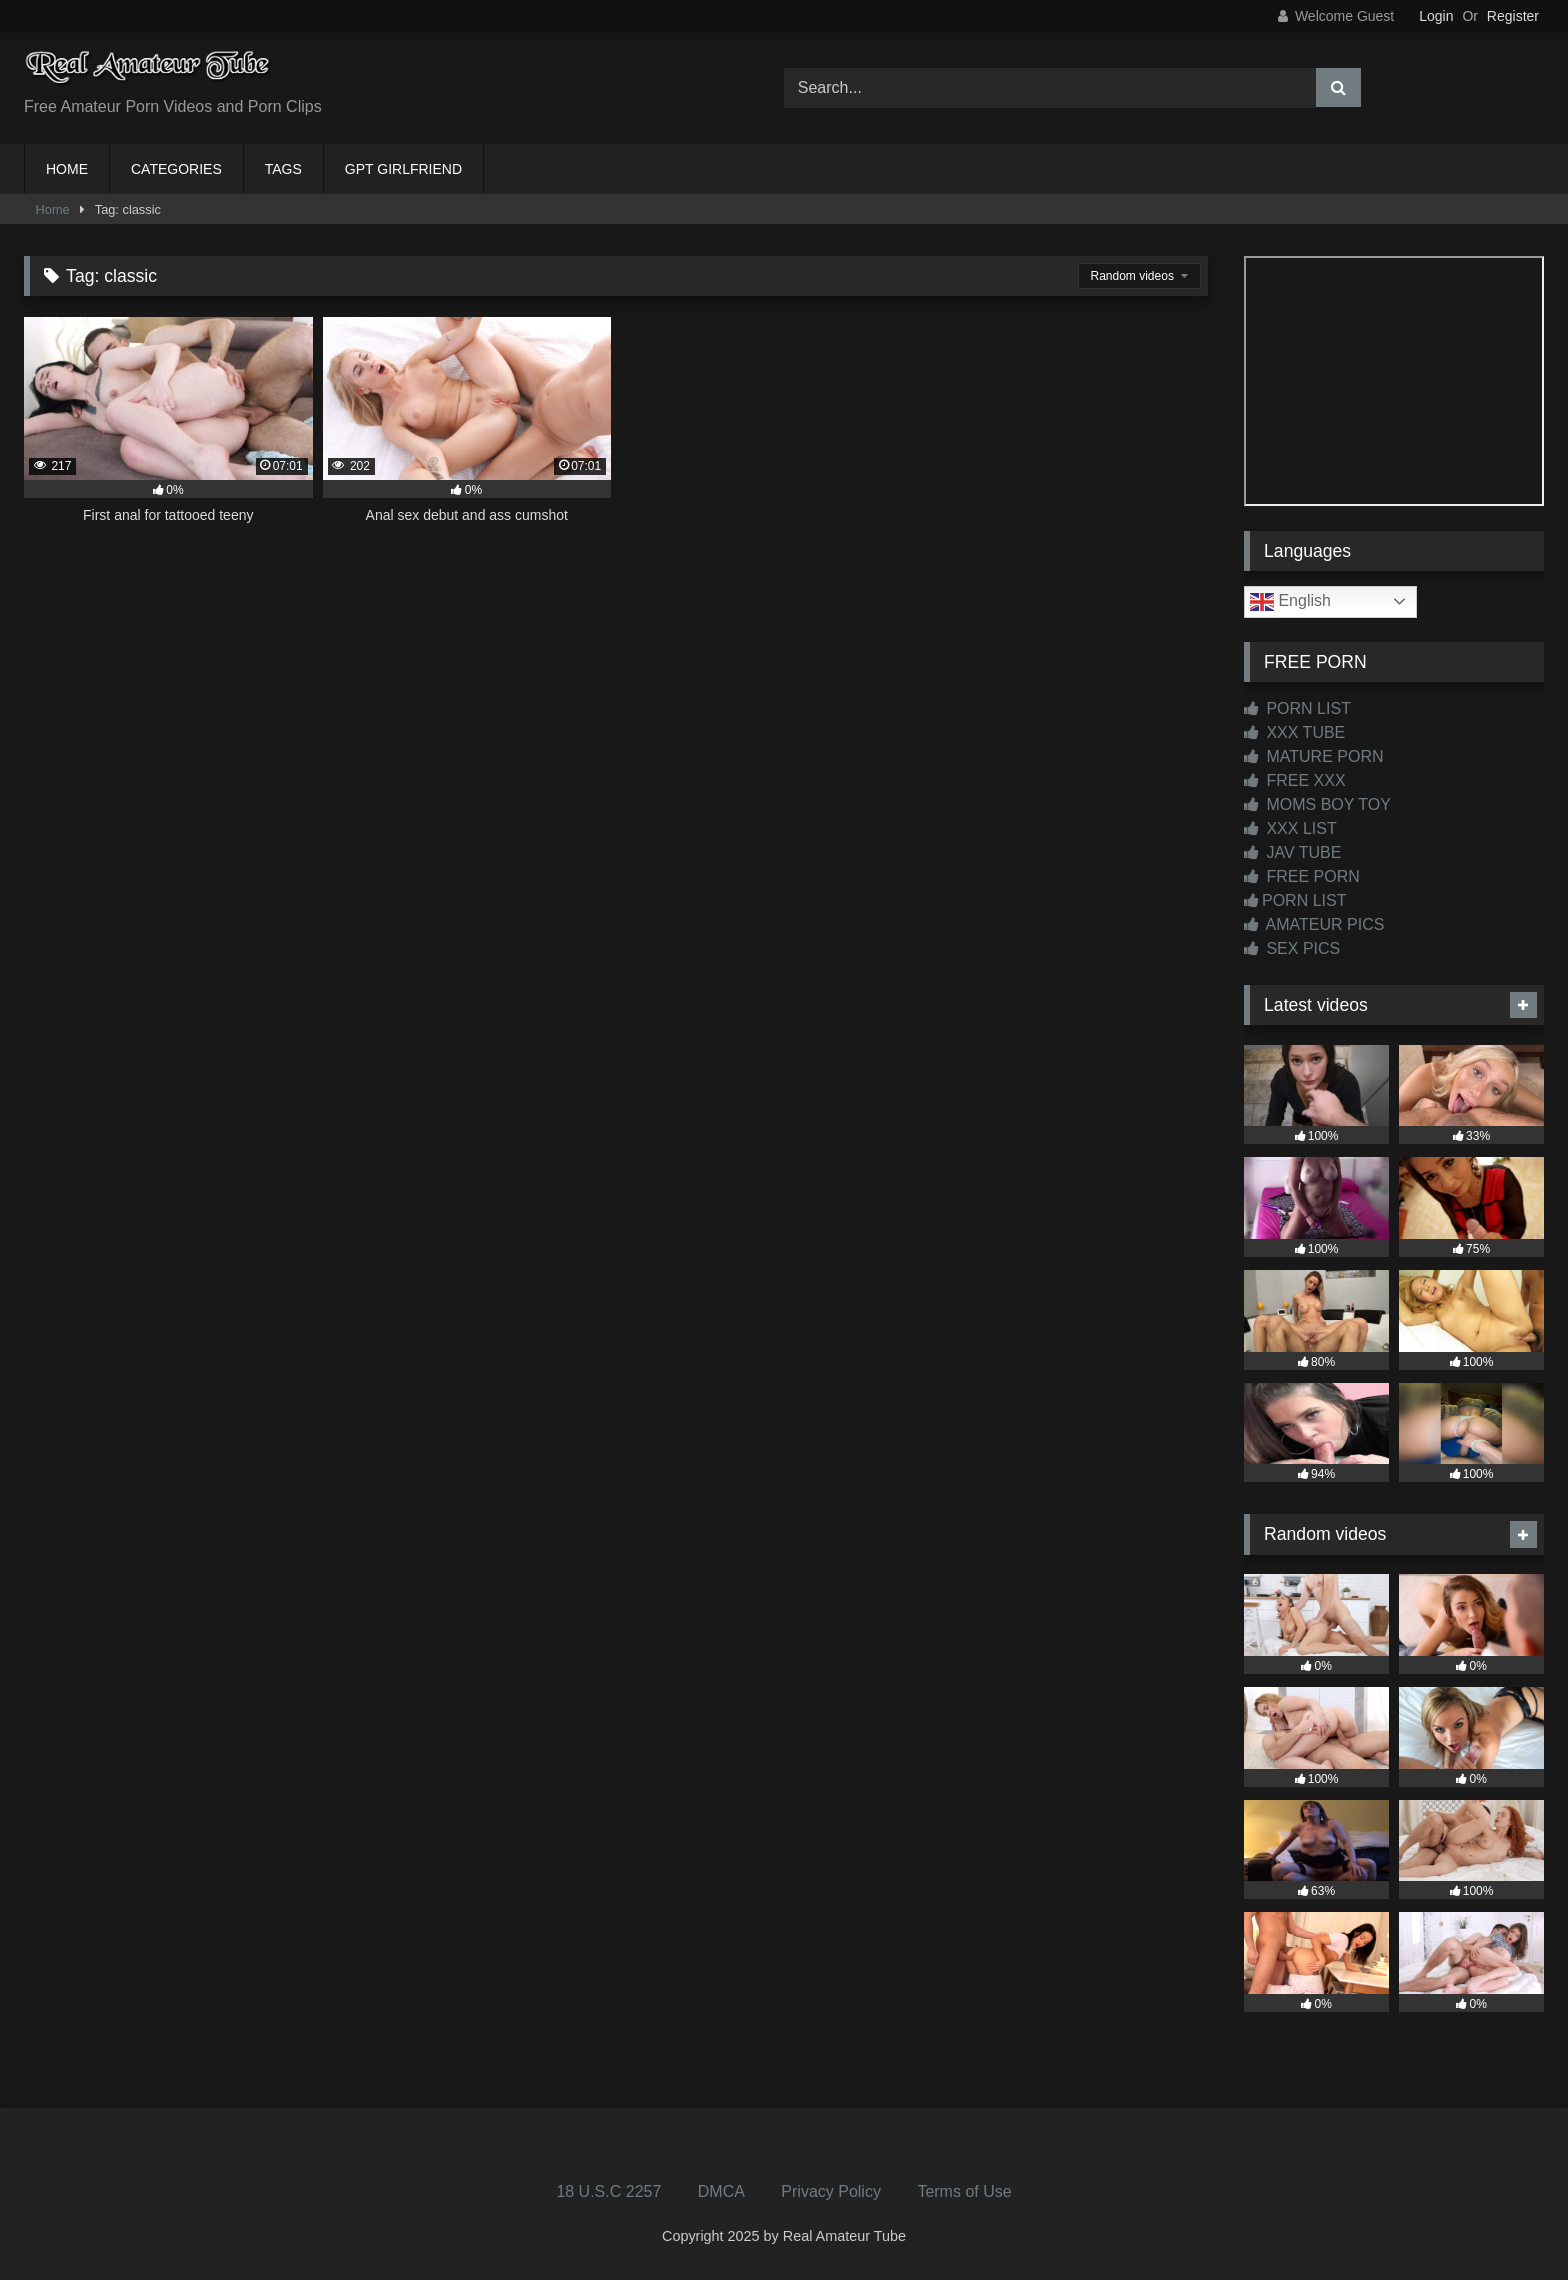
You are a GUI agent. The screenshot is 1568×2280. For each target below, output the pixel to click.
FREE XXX (1295, 780)
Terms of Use (964, 2191)
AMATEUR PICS (1314, 924)
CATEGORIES (176, 169)
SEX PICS (1292, 948)
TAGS (283, 169)
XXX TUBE (1294, 732)
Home (53, 209)
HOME (67, 169)
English (1290, 602)
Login (1436, 16)
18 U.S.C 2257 (608, 2191)
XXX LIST (1290, 828)
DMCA (721, 2191)
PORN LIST (1297, 708)
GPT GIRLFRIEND (403, 169)
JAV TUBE (1292, 852)
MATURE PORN (1313, 756)
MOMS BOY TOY (1317, 804)
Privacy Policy (831, 2191)
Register (1513, 16)
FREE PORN (1302, 876)
